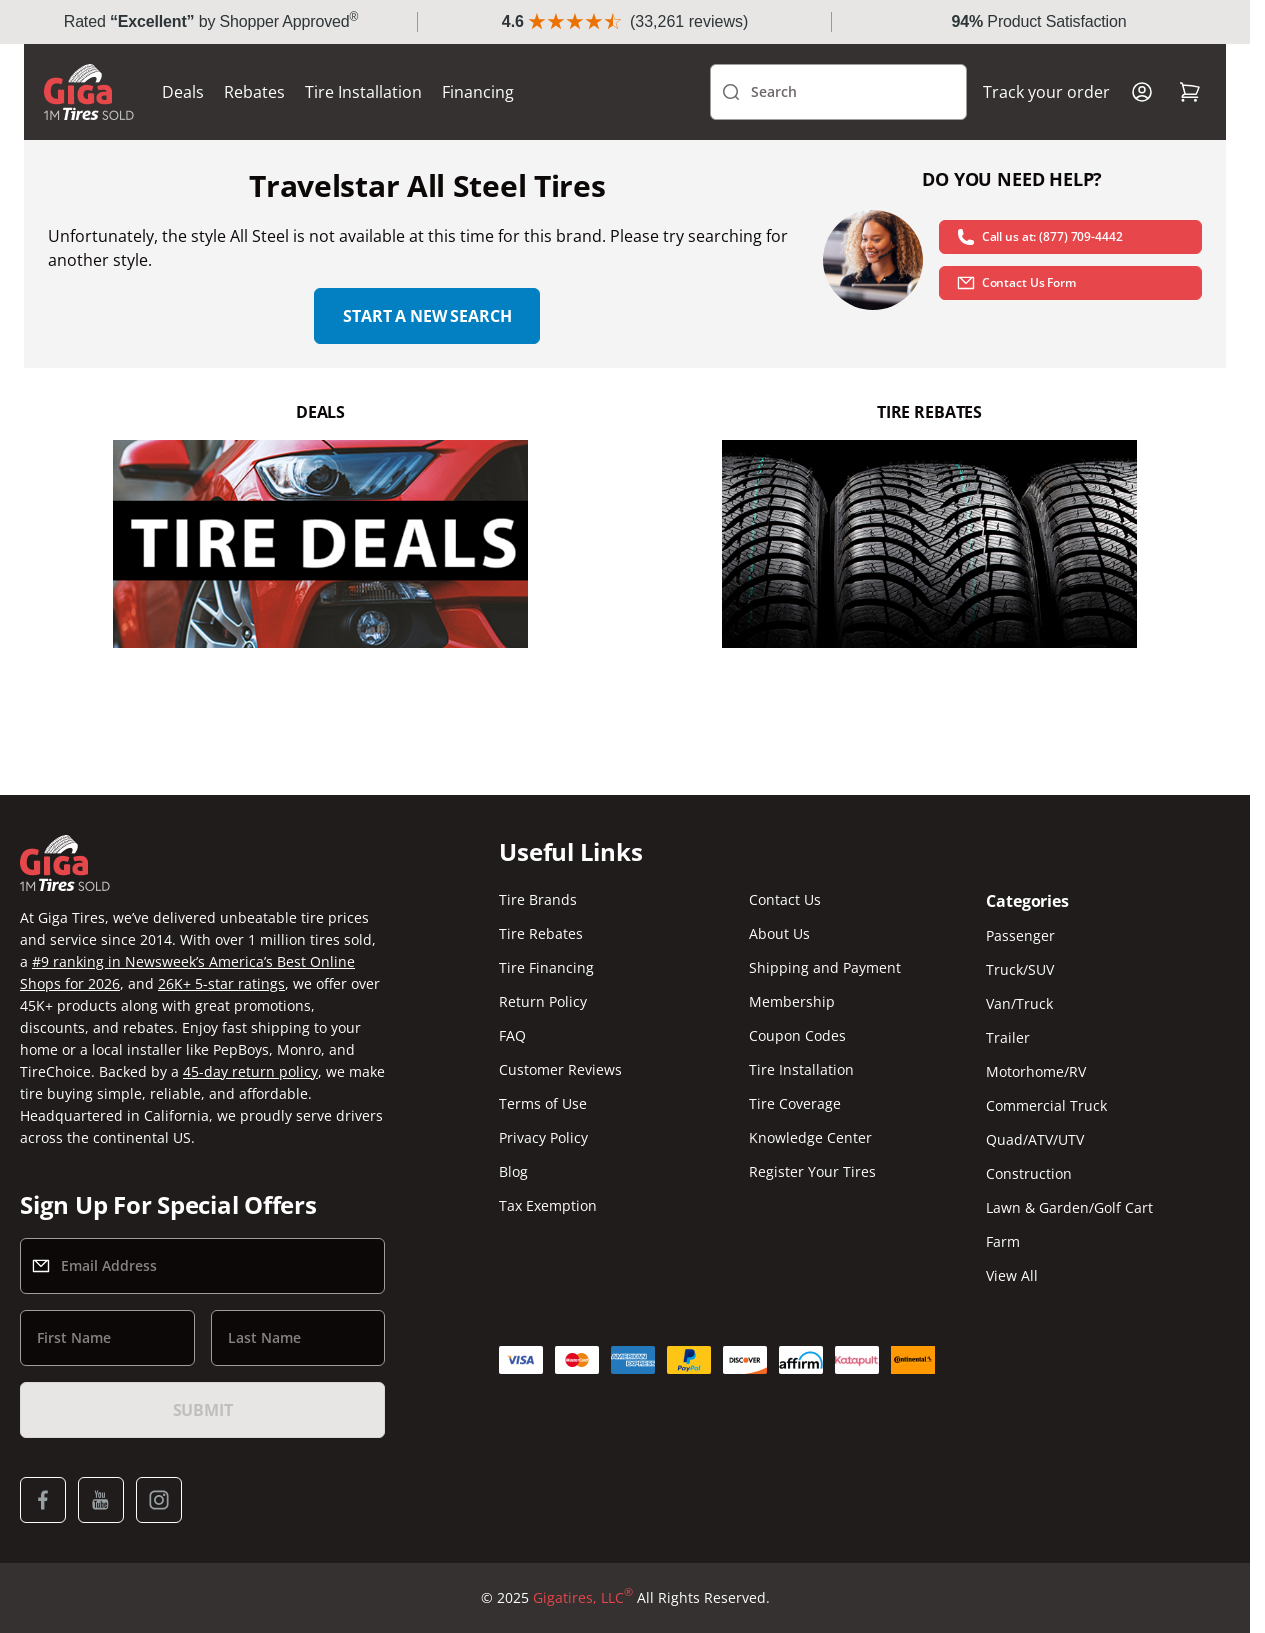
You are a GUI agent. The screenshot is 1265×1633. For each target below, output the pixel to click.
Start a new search (427, 316)
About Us (779, 933)
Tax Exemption (548, 1205)
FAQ (512, 1035)
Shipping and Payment (825, 967)
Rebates (254, 92)
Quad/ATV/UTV (1035, 1139)
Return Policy (543, 1001)
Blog (513, 1171)
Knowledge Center (810, 1137)
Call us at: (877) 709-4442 (1039, 237)
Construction (1029, 1173)
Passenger (1020, 935)
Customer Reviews (560, 1069)
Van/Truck (1019, 1003)
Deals (183, 92)
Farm (1003, 1241)
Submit (203, 1410)
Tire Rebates (541, 933)
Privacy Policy (543, 1137)
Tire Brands (538, 899)
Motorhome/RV (1036, 1071)
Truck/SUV (1020, 969)
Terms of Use (543, 1103)
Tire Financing (546, 967)
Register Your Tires (812, 1171)
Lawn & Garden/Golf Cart (1069, 1207)
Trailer (1008, 1037)
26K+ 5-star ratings (221, 983)
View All (1012, 1275)
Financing (478, 92)
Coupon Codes (797, 1035)
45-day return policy (250, 1071)
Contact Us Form (1016, 283)
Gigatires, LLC (583, 1598)
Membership (792, 1001)
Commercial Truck (1046, 1105)
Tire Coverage (795, 1103)
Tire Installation (363, 92)
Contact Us (785, 899)
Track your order (1046, 92)
